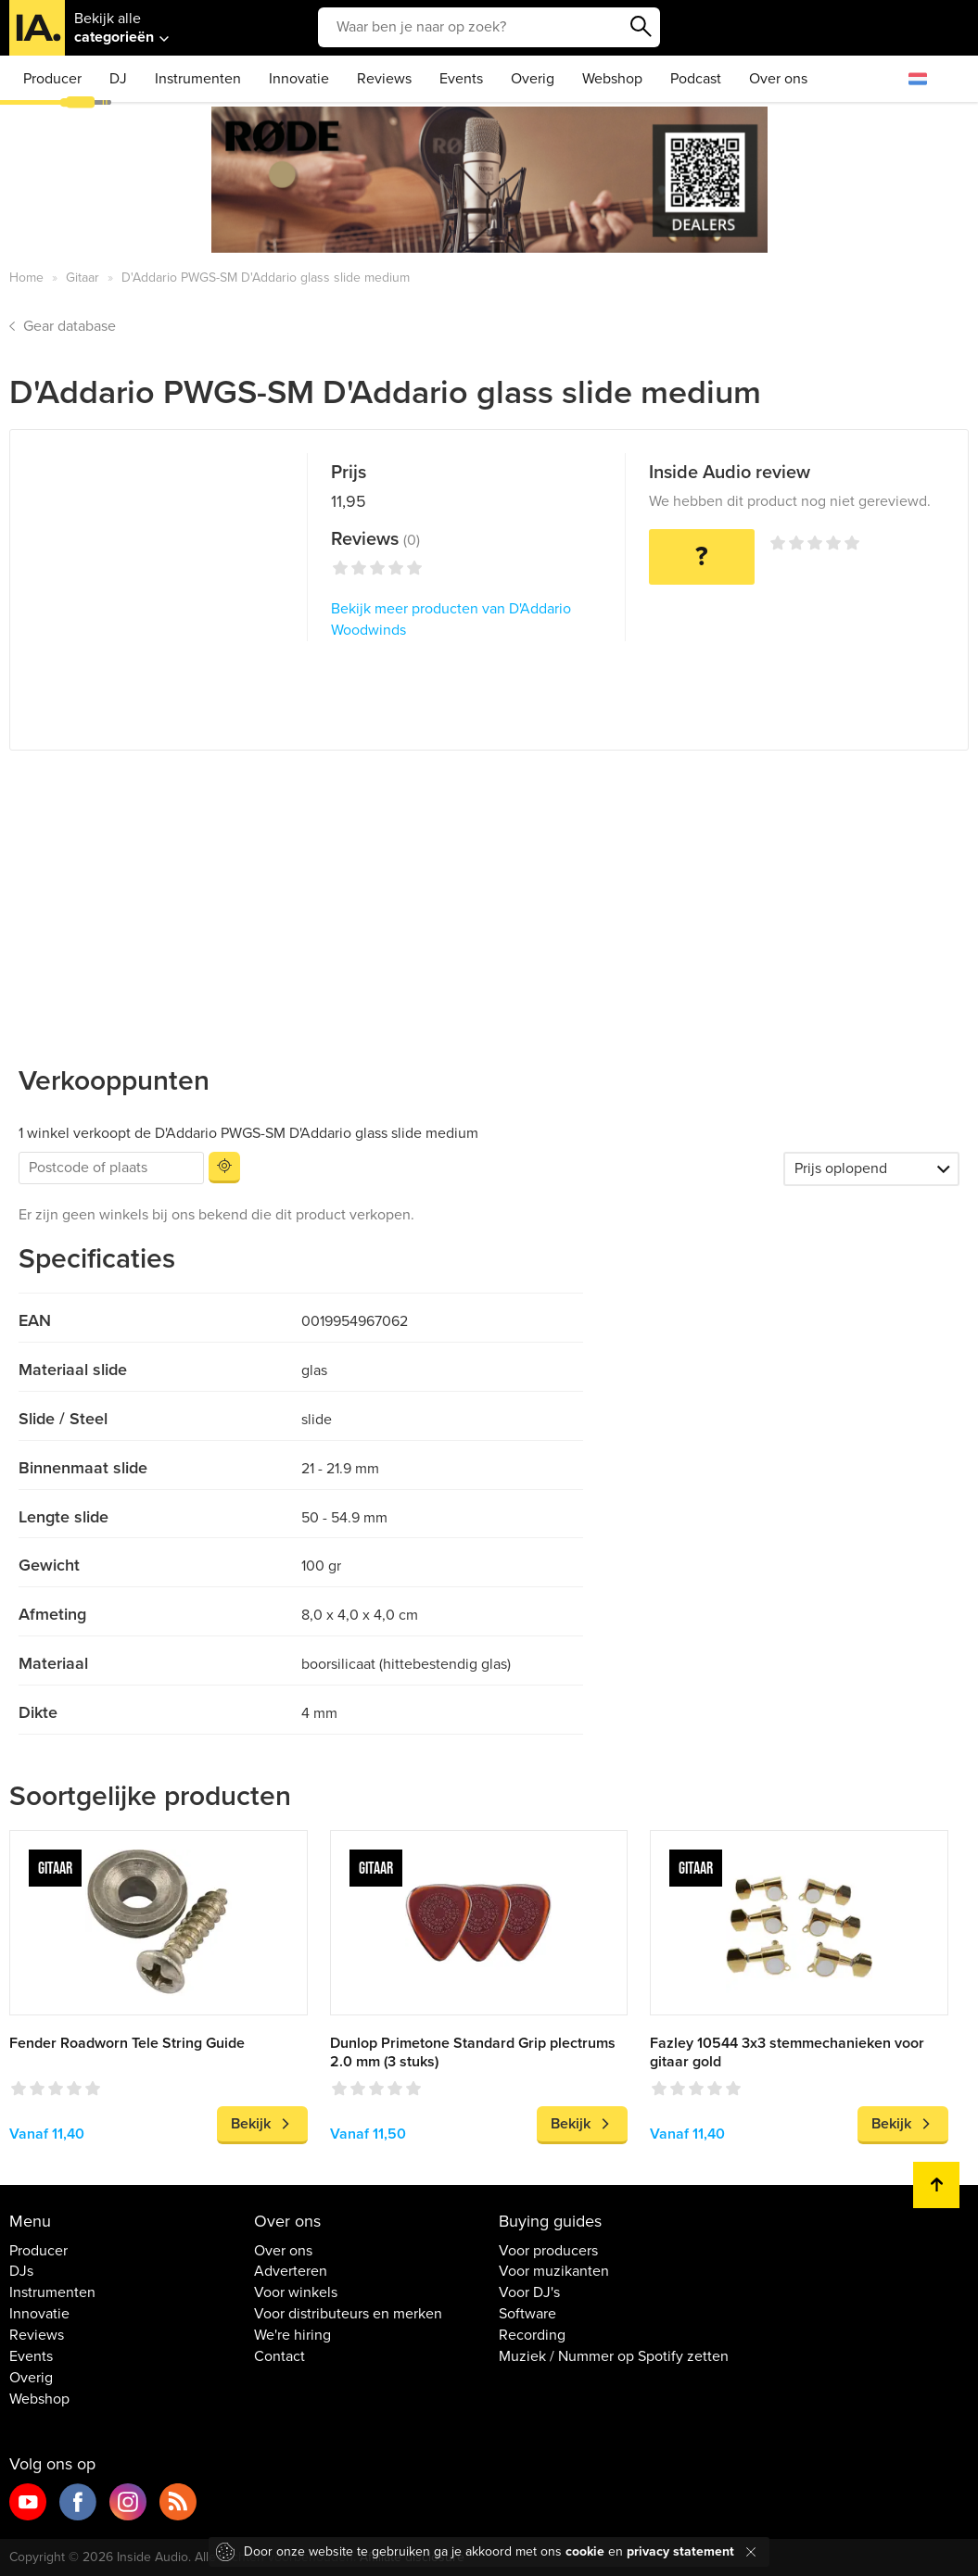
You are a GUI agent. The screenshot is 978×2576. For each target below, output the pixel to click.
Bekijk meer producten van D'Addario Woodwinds (451, 619)
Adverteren (290, 2271)
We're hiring (292, 2335)
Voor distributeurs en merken (348, 2314)
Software (527, 2314)
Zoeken (641, 26)
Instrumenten (198, 78)
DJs (21, 2271)
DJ (118, 78)
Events (461, 78)
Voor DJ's (529, 2292)
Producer (52, 78)
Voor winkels (295, 2292)
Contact (279, 2356)
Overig (532, 78)
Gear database (69, 326)
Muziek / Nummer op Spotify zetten (614, 2356)
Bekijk (251, 2124)
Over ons (778, 78)
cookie (584, 2551)
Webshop (612, 78)
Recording (532, 2335)
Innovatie (299, 78)
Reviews (384, 78)
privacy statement (680, 2551)
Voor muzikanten (554, 2271)
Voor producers (548, 2250)
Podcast (695, 78)
